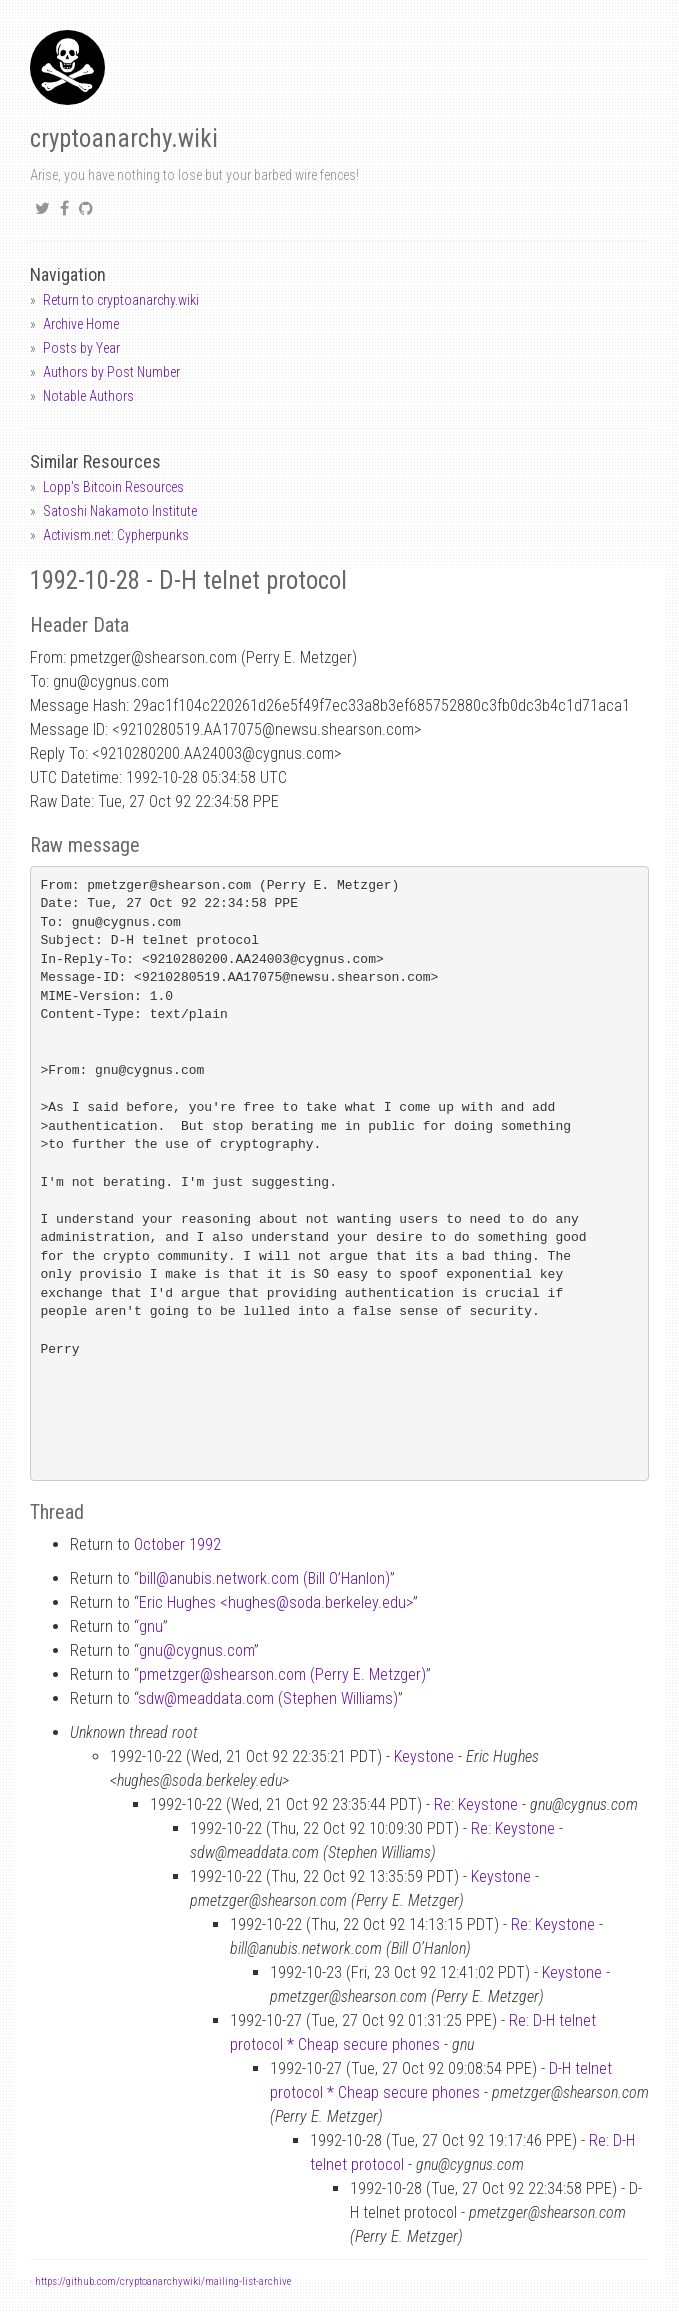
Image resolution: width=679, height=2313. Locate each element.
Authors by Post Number (111, 372)
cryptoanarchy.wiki (124, 138)
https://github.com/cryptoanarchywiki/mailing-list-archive (163, 2281)
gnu (151, 1626)
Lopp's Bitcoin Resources (113, 487)
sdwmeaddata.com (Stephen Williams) (268, 1698)
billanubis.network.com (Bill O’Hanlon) (264, 1578)
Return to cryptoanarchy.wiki (121, 300)
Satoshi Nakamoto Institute (120, 511)
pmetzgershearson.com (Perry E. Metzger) (282, 1674)
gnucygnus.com (196, 1650)
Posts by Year (81, 348)
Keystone (424, 1756)
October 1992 (177, 1544)
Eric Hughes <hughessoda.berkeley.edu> (276, 1602)
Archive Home (81, 324)
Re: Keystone (476, 1804)
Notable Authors (88, 396)
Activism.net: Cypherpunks (116, 535)
